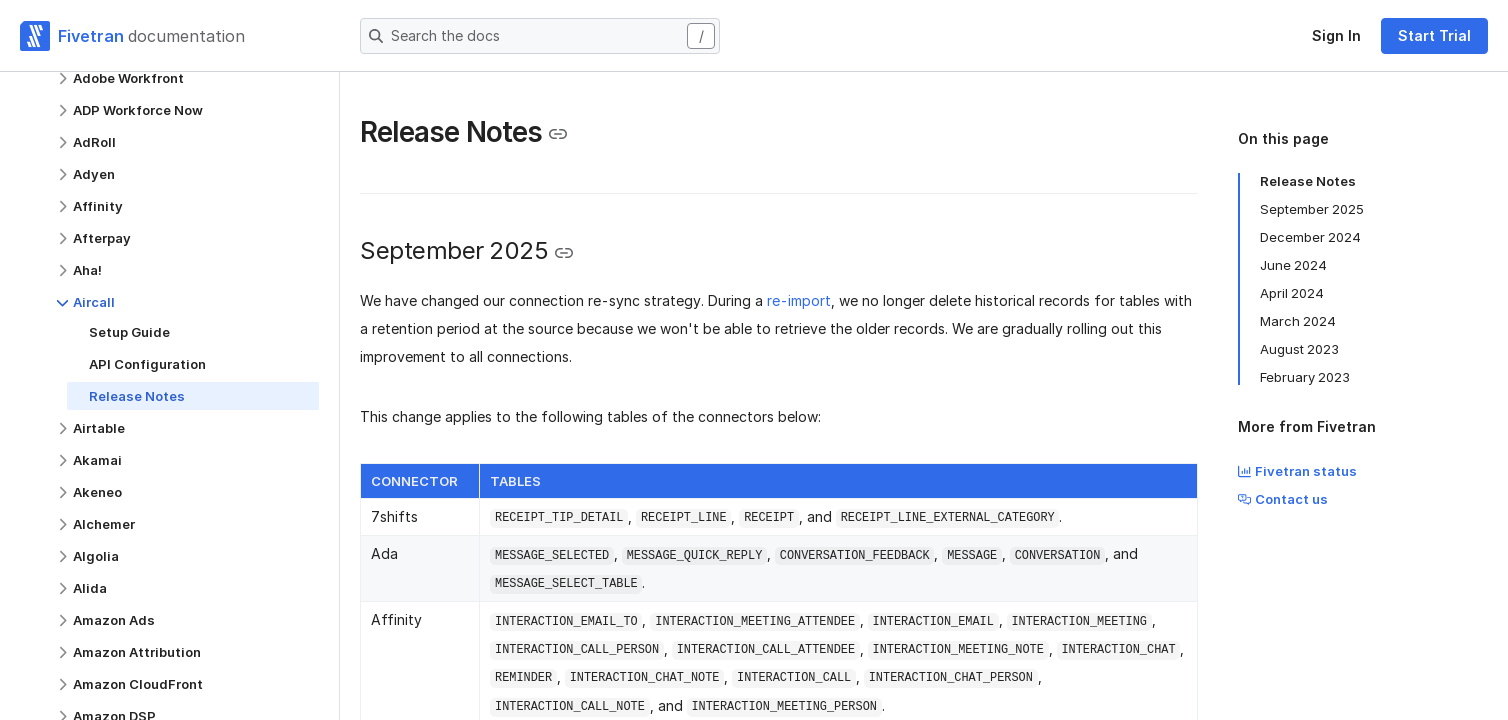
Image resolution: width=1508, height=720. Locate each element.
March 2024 (1298, 321)
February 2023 (1305, 377)
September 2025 (1312, 209)
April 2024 (1292, 293)
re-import (799, 300)
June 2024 (1293, 265)
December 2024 (1310, 237)
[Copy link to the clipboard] (558, 134)
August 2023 (1299, 349)
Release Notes (1308, 181)
